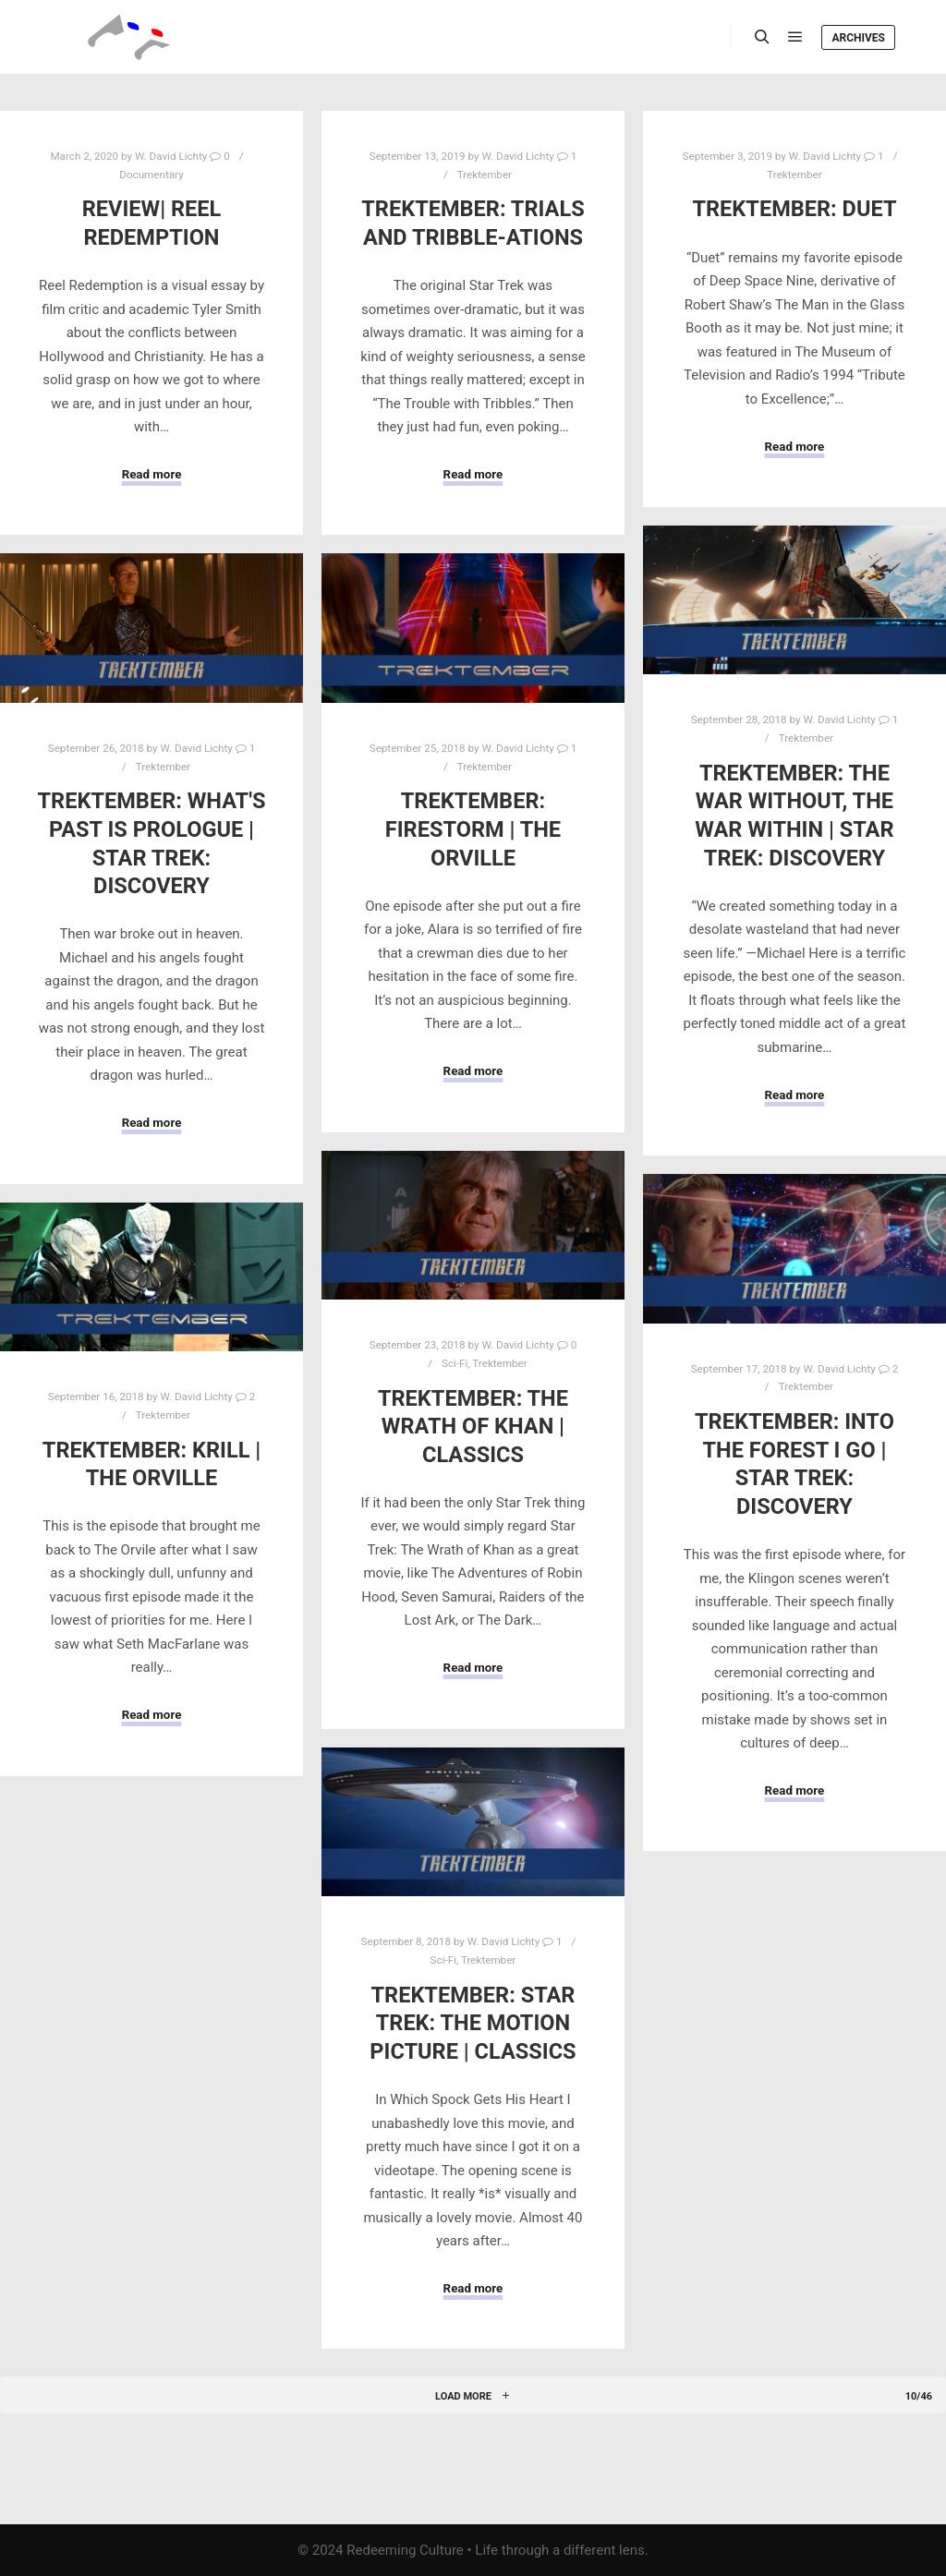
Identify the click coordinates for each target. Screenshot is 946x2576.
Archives (858, 37)
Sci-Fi (454, 1363)
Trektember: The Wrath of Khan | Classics (473, 1426)
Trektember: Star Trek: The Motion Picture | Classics (473, 2023)
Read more (152, 474)
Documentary (151, 174)
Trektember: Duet (794, 209)
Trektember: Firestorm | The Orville (473, 829)
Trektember (484, 174)
